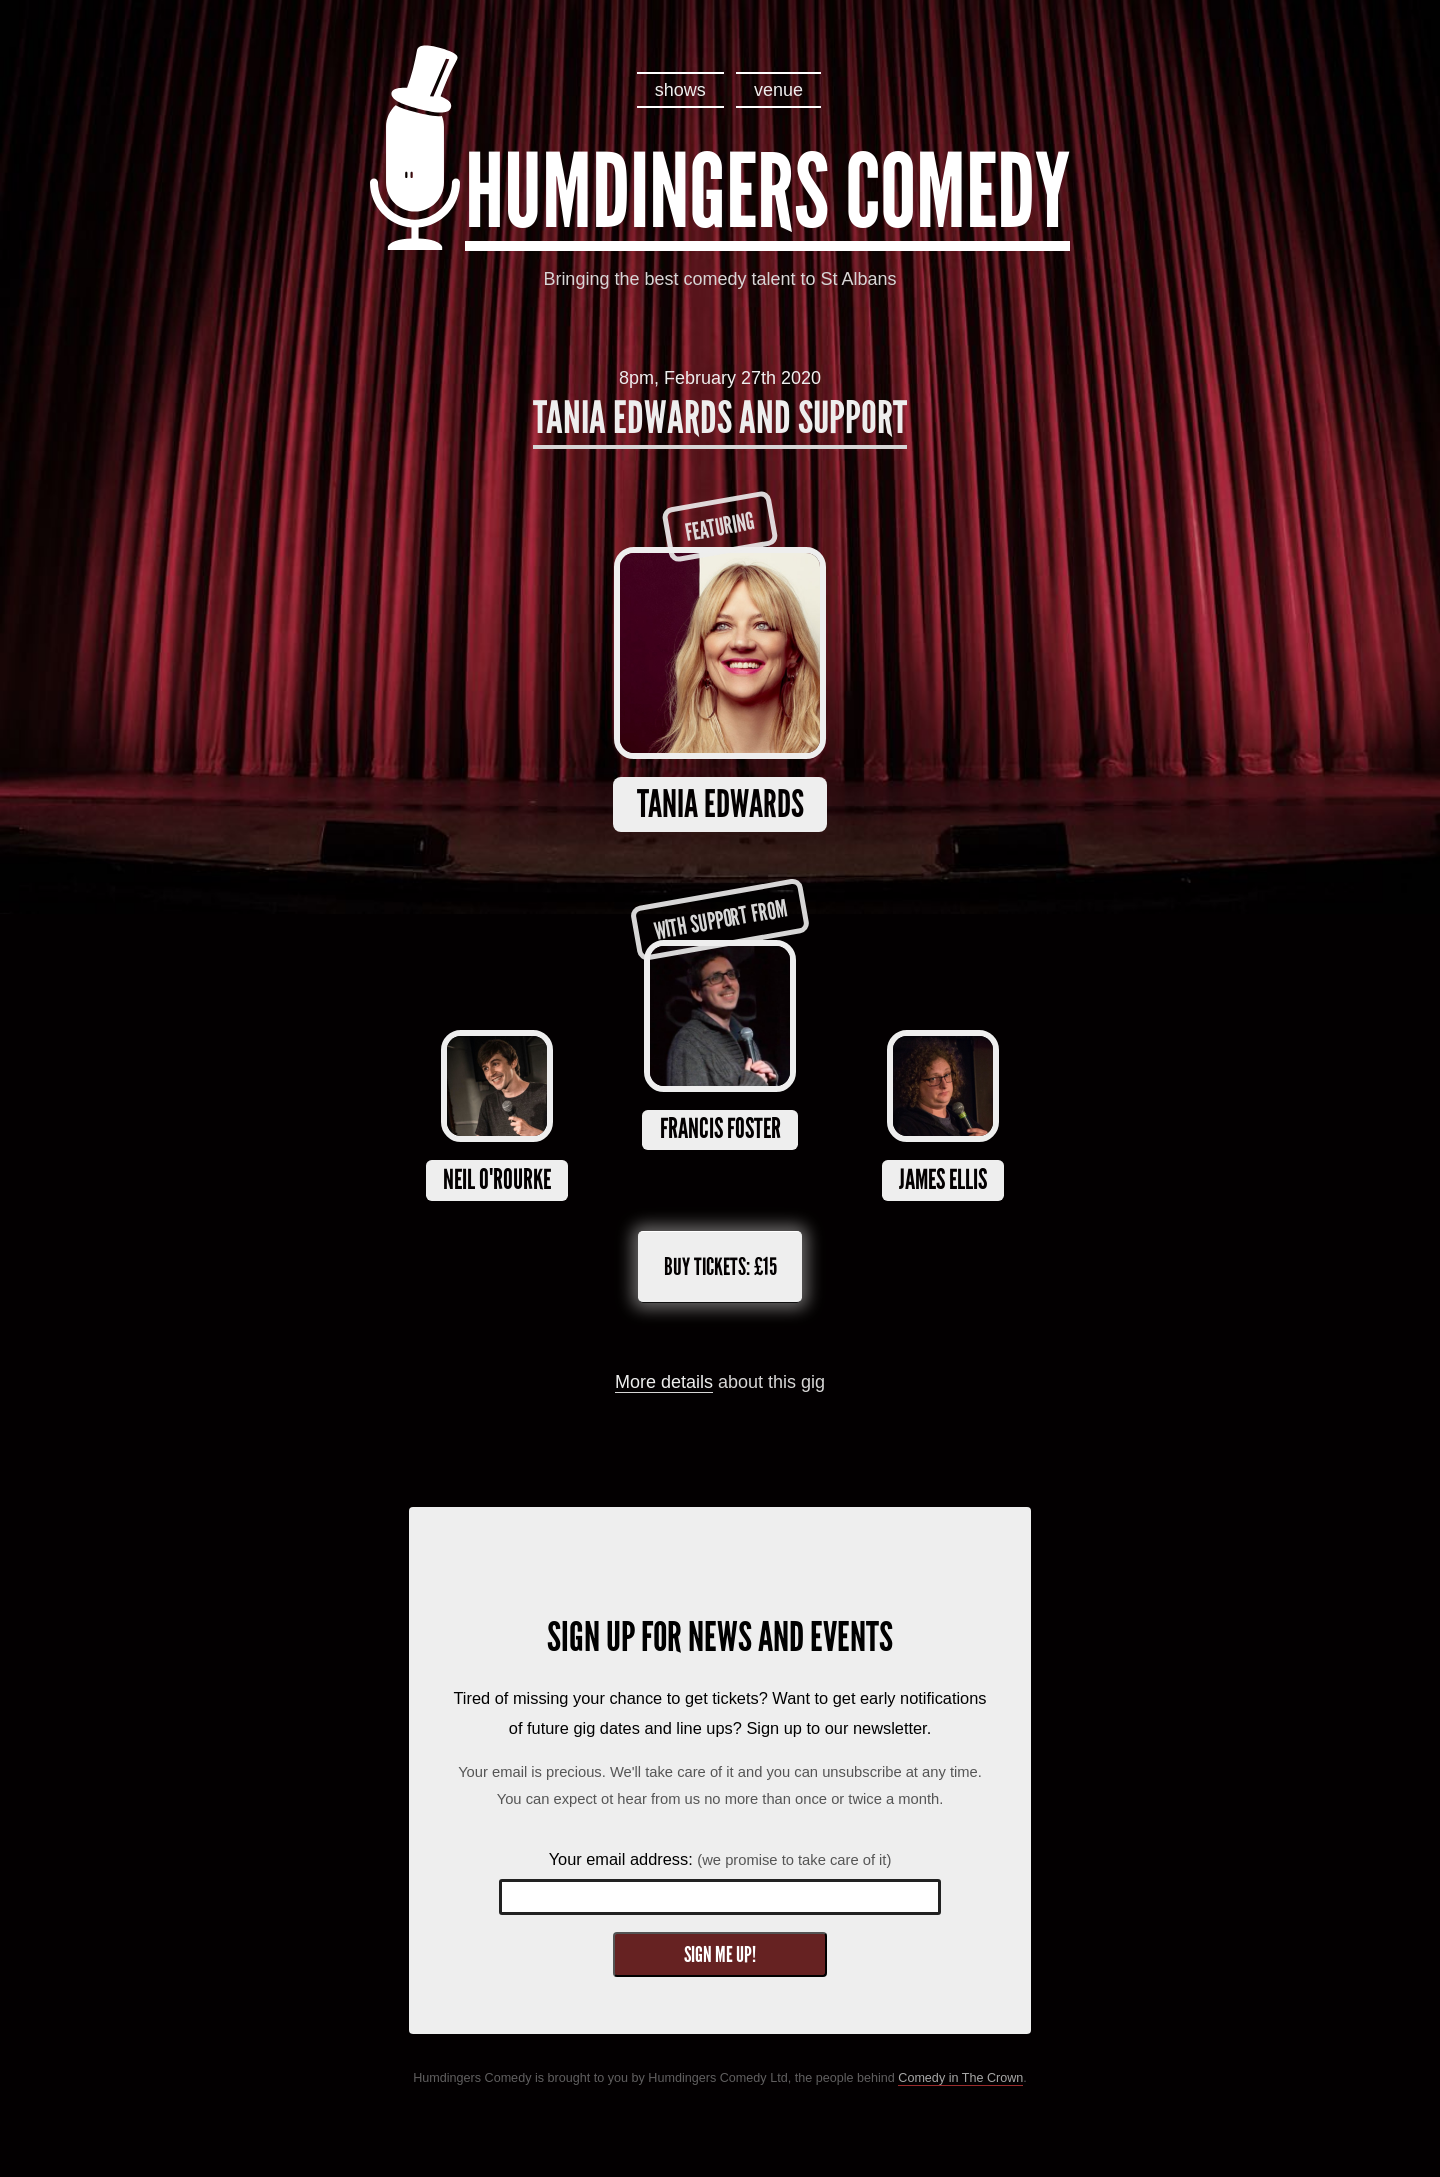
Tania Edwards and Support (720, 418)
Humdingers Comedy (767, 192)
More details (664, 1382)
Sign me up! (720, 1954)
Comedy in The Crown (960, 2078)
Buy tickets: (720, 1266)
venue (778, 90)
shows (680, 90)
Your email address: (720, 1859)
